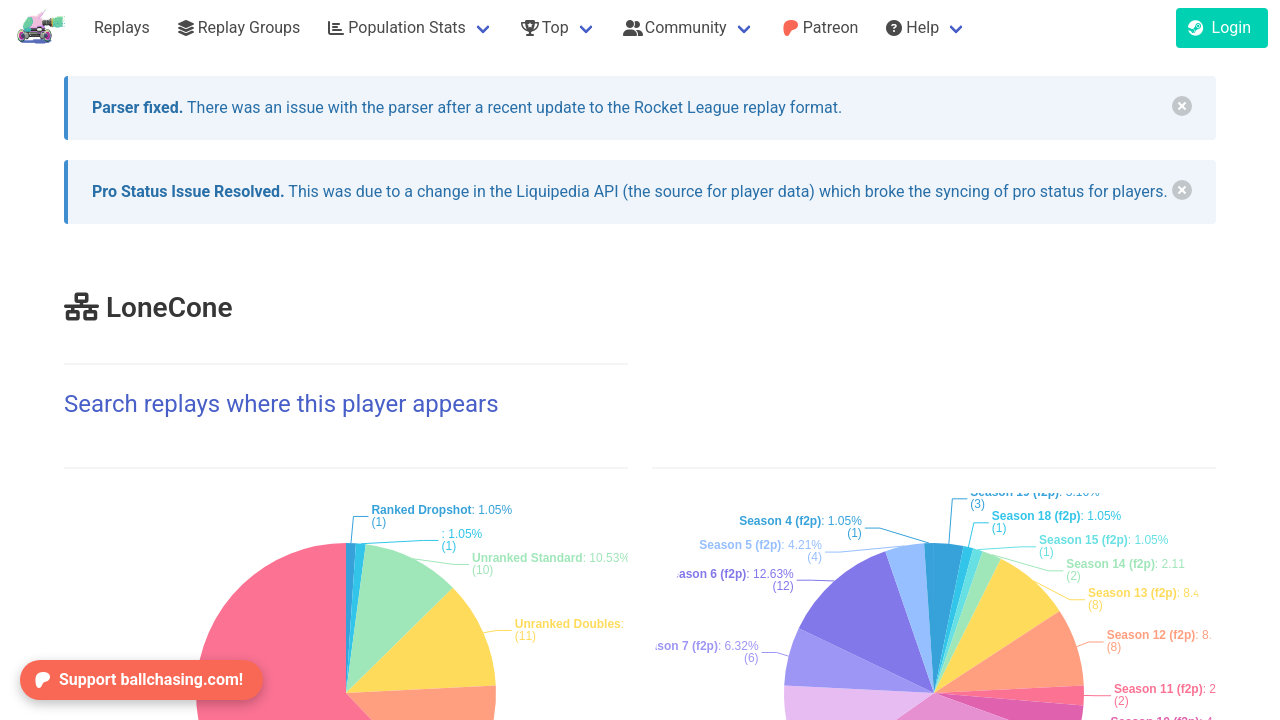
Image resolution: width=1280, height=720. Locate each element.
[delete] (1182, 106)
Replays (122, 27)
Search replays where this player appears (281, 404)
